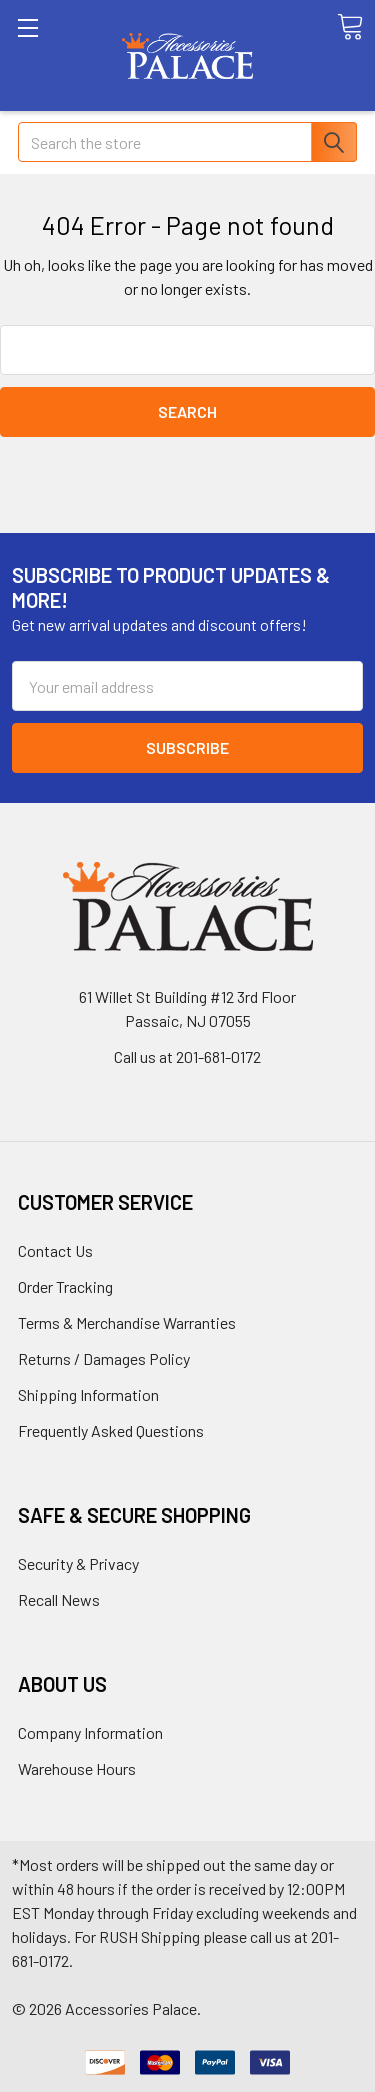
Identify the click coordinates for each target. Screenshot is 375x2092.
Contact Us (55, 1250)
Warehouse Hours (77, 1768)
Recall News (59, 1599)
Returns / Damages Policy (104, 1358)
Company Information (90, 1732)
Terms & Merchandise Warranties (127, 1322)
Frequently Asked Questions (111, 1430)
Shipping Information (88, 1394)
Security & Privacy (78, 1563)
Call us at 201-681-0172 (187, 1056)
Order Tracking (65, 1286)
